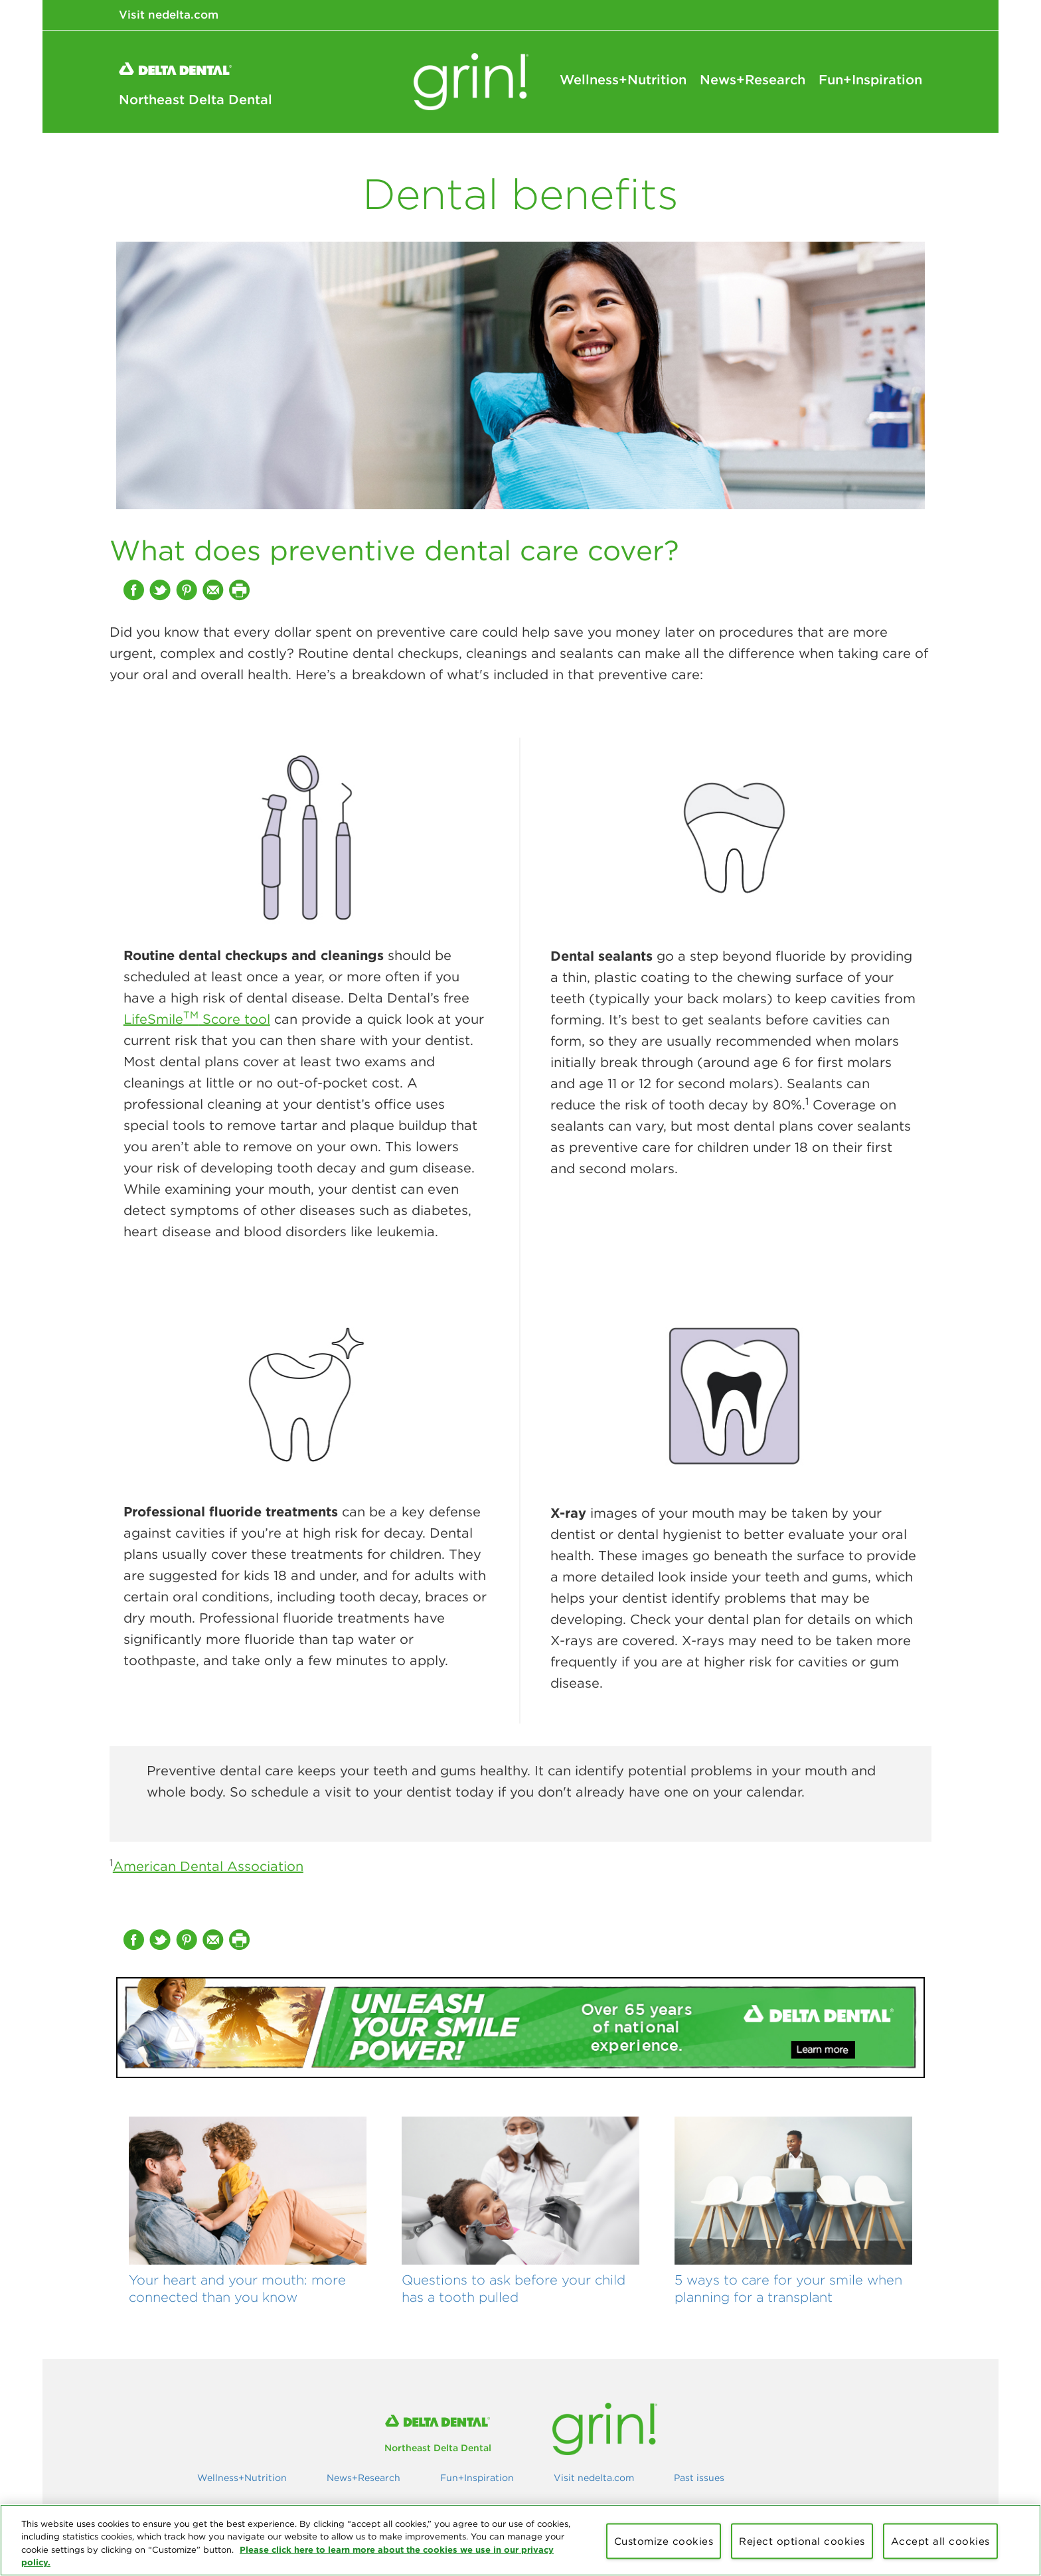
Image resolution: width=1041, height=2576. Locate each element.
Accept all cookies (940, 2541)
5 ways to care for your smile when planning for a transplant (788, 2288)
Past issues (699, 2478)
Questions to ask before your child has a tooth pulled (513, 2288)
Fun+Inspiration (870, 80)
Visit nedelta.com (168, 14)
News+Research (752, 80)
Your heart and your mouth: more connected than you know (237, 2288)
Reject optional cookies (802, 2541)
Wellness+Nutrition (623, 80)
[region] (520, 2540)
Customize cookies (664, 2541)
